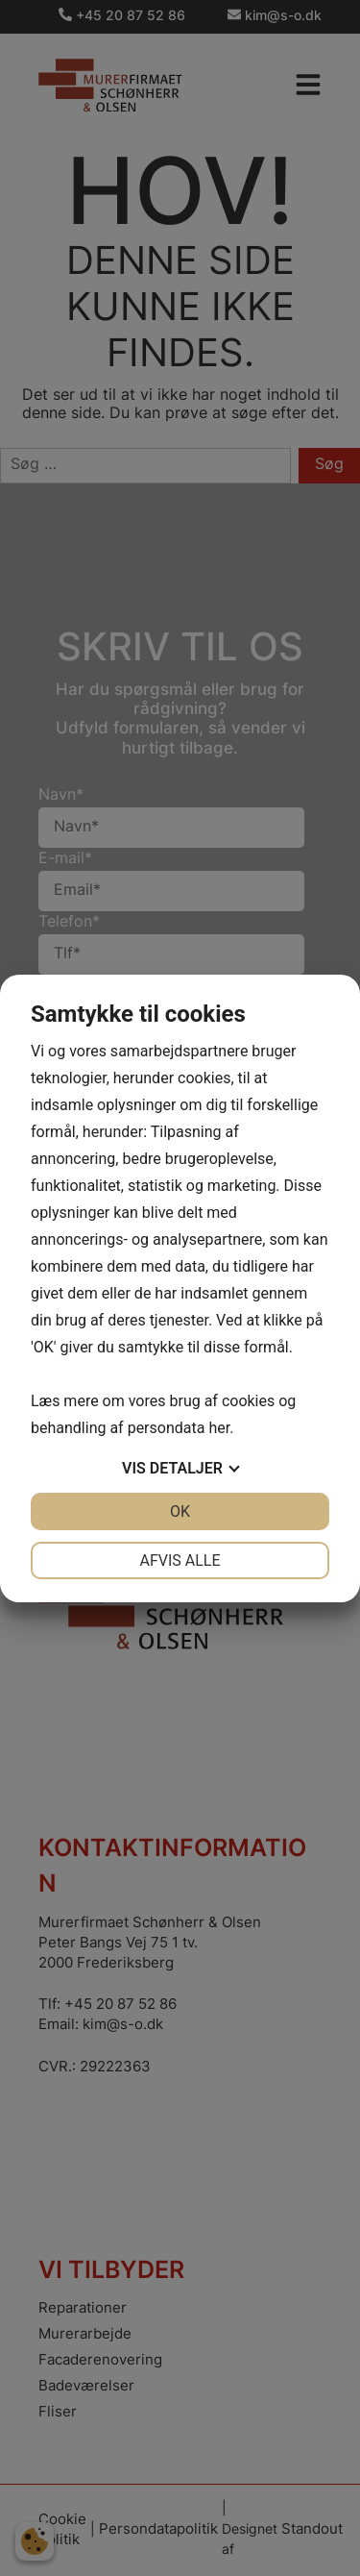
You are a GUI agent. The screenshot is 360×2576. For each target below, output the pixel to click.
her (218, 1428)
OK (180, 1511)
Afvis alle (179, 1560)
